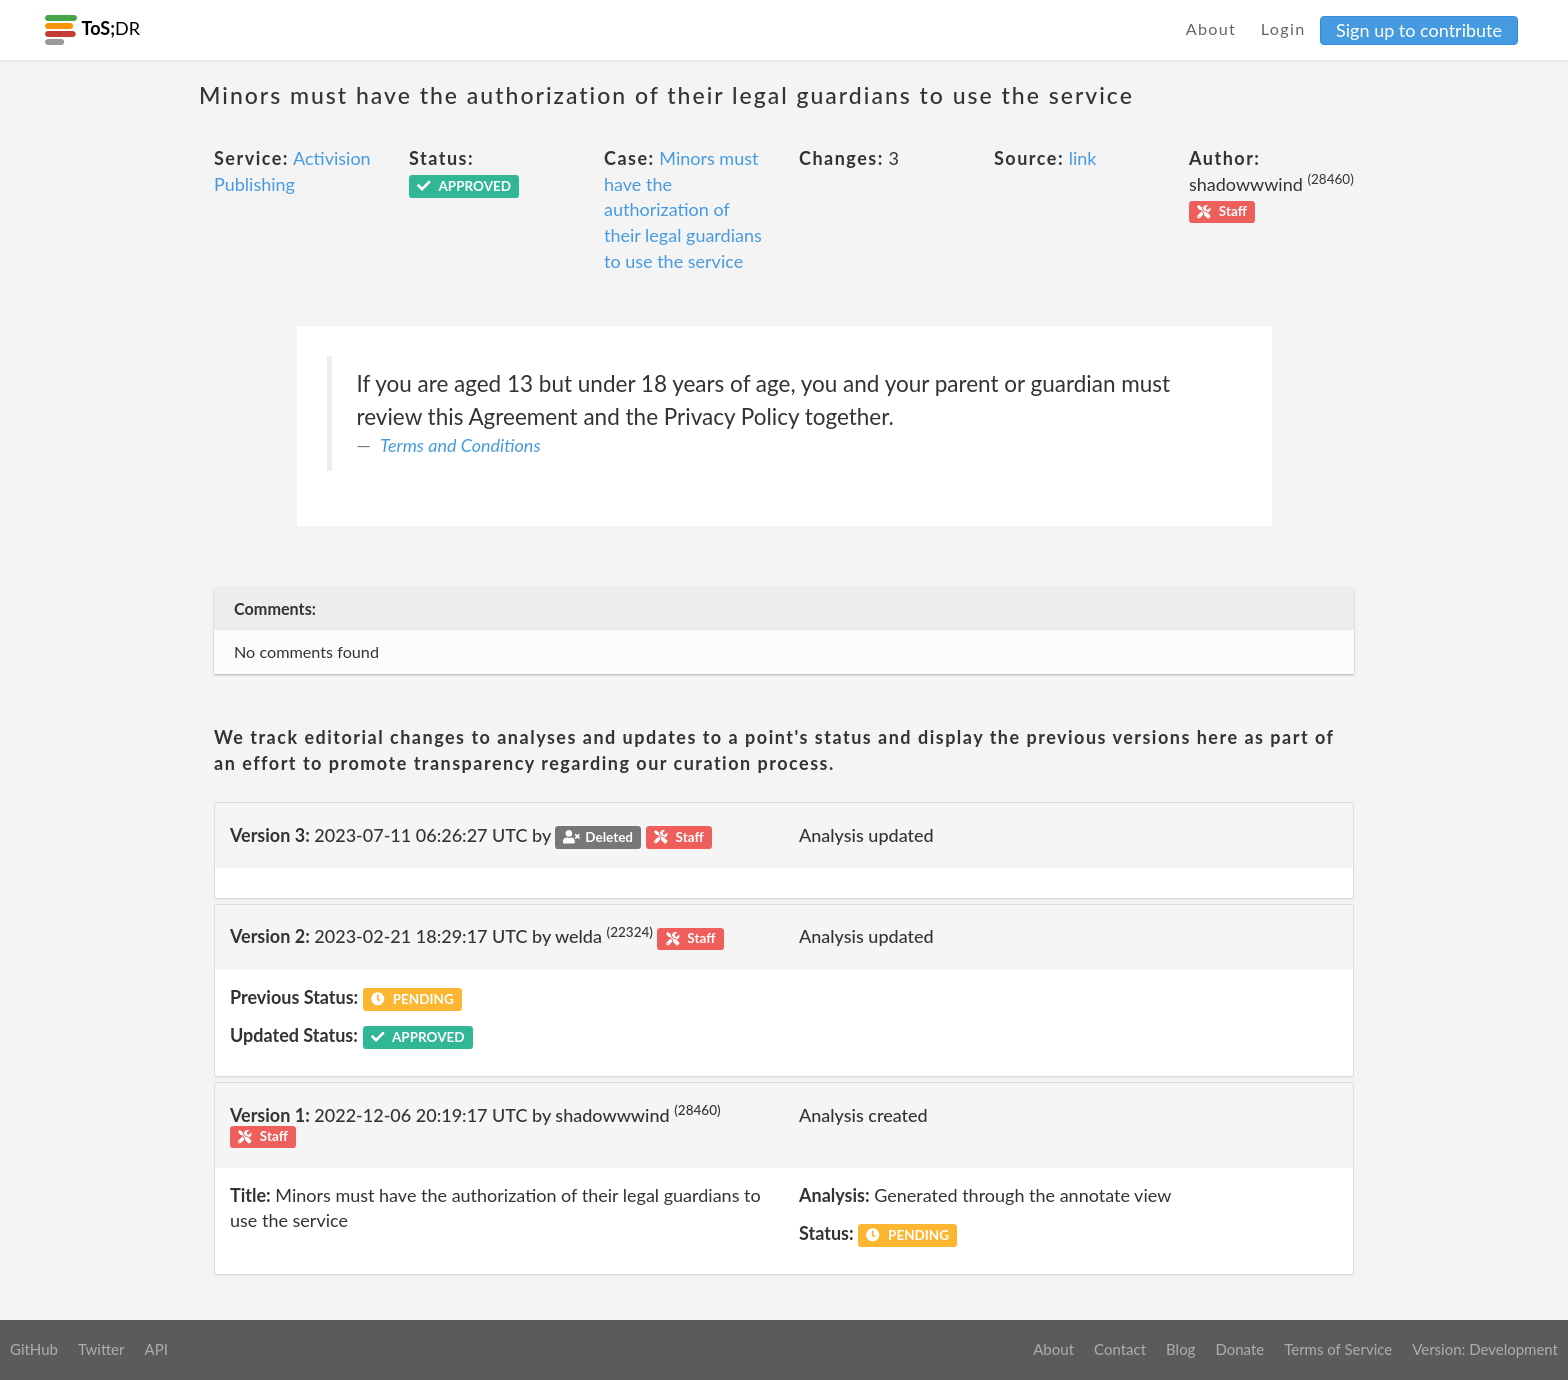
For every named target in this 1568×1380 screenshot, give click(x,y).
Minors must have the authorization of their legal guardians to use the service (683, 209)
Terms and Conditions (460, 445)
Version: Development (1485, 1349)
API (155, 1349)
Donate (1239, 1349)
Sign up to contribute (1419, 30)
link (1083, 158)
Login (1283, 28)
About (1211, 28)
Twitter (101, 1349)
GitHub (34, 1349)
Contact (1120, 1349)
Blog (1180, 1349)
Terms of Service (1338, 1349)
